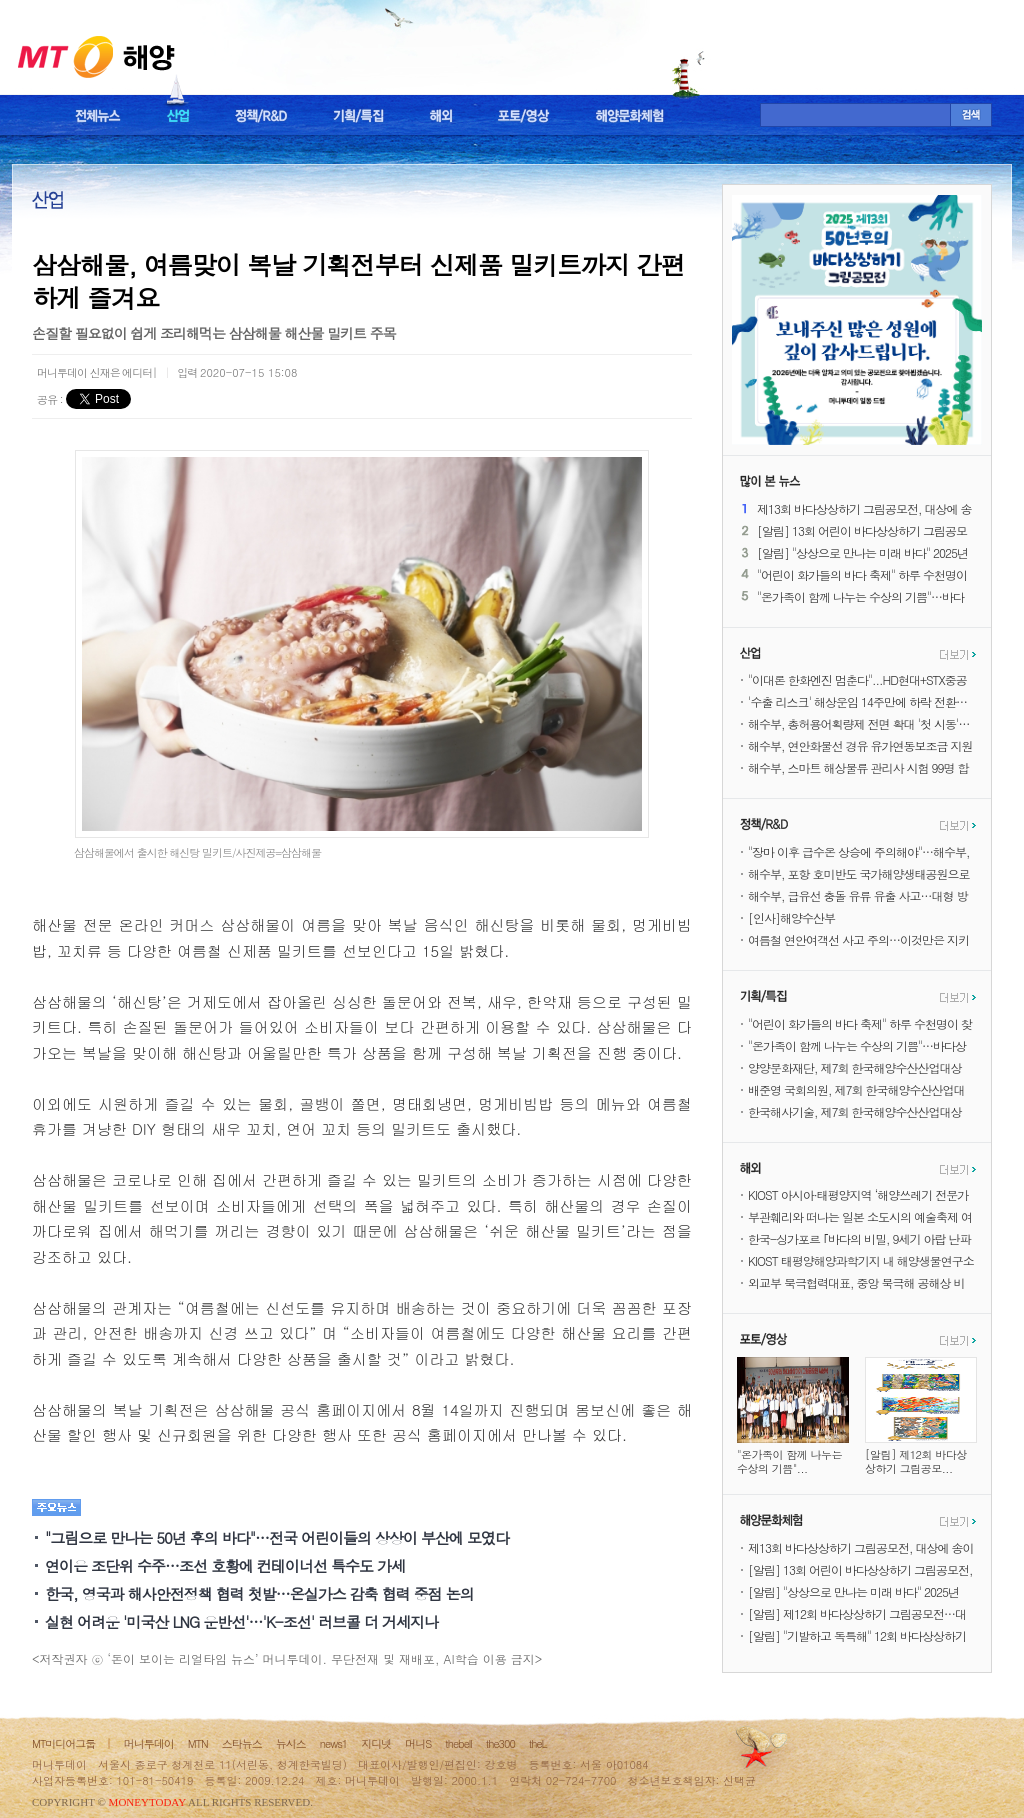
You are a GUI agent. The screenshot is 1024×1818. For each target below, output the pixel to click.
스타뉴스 (242, 1743)
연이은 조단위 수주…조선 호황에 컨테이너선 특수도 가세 (225, 1565)
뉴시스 (291, 1743)
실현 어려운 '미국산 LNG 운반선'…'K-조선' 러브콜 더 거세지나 (241, 1621)
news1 (333, 1743)
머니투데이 (149, 1743)
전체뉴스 (98, 116)
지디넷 (376, 1743)
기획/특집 (358, 116)
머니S (418, 1743)
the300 (500, 1743)
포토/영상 (524, 116)
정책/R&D (261, 116)
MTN (198, 1743)
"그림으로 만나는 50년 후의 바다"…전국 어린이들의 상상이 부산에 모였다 (277, 1537)
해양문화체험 (630, 116)
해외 (441, 116)
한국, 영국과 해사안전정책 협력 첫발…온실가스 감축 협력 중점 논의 (259, 1593)
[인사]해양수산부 (791, 917)
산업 (178, 116)
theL (538, 1743)
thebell (458, 1743)
